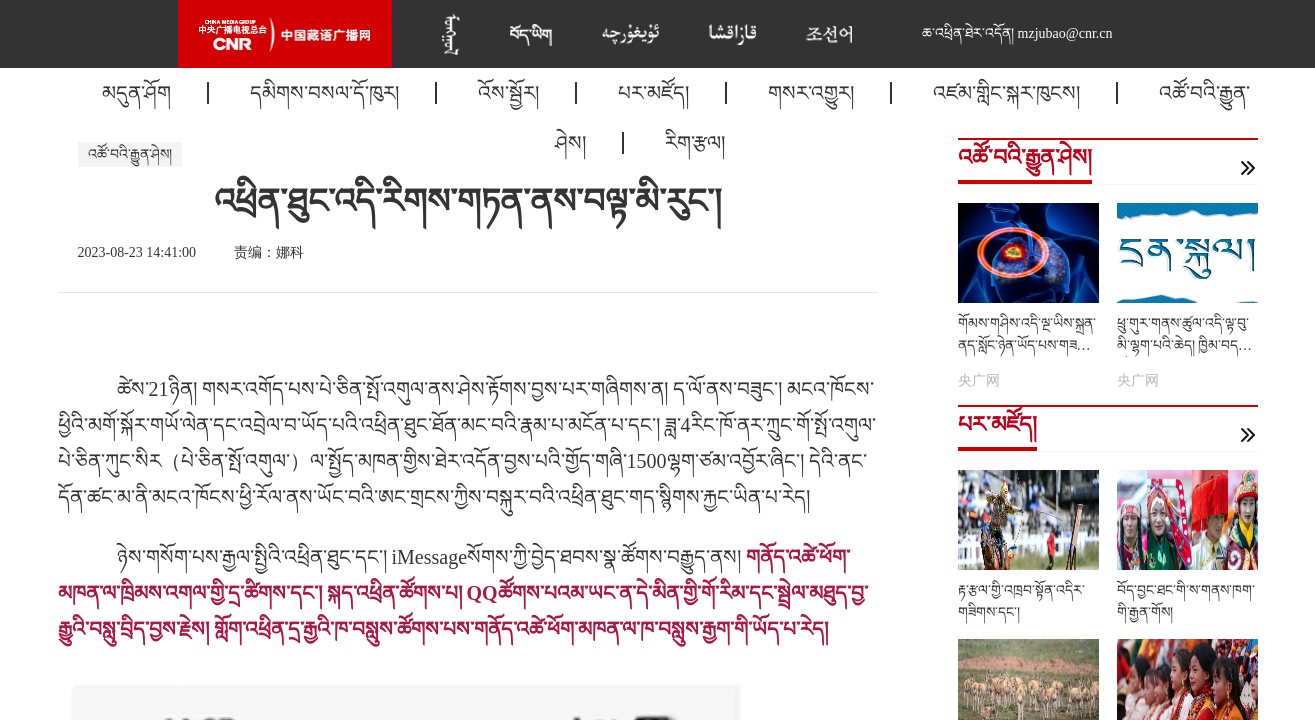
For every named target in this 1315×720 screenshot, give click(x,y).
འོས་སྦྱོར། (508, 93)
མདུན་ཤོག (136, 93)
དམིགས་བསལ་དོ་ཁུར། (324, 93)
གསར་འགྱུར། (811, 93)
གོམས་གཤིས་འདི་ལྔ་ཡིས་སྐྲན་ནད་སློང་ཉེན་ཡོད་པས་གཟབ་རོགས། (1027, 345)
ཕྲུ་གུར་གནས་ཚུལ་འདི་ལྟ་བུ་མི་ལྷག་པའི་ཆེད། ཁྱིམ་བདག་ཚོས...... (1184, 345)
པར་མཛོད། (653, 93)
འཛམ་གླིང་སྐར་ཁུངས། (1006, 93)
